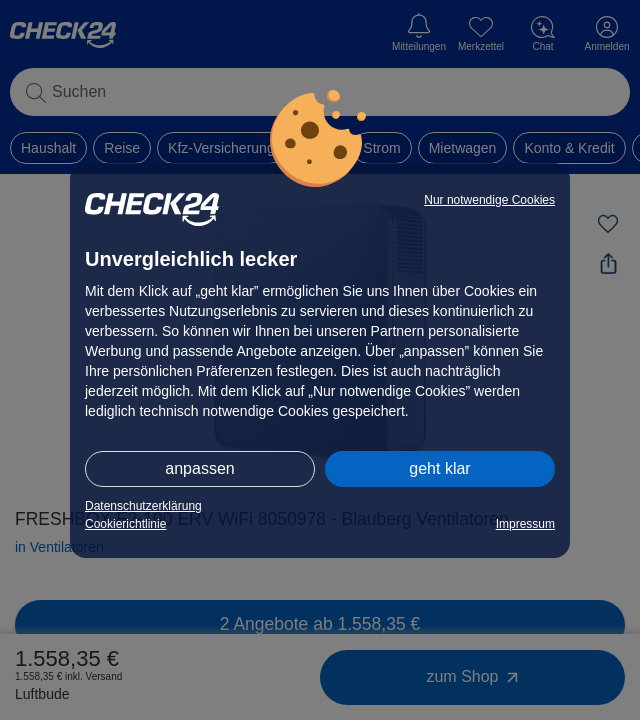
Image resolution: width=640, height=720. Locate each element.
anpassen (199, 468)
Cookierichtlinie (125, 524)
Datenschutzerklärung (143, 506)
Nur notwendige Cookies (489, 200)
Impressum (525, 524)
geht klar (439, 468)
